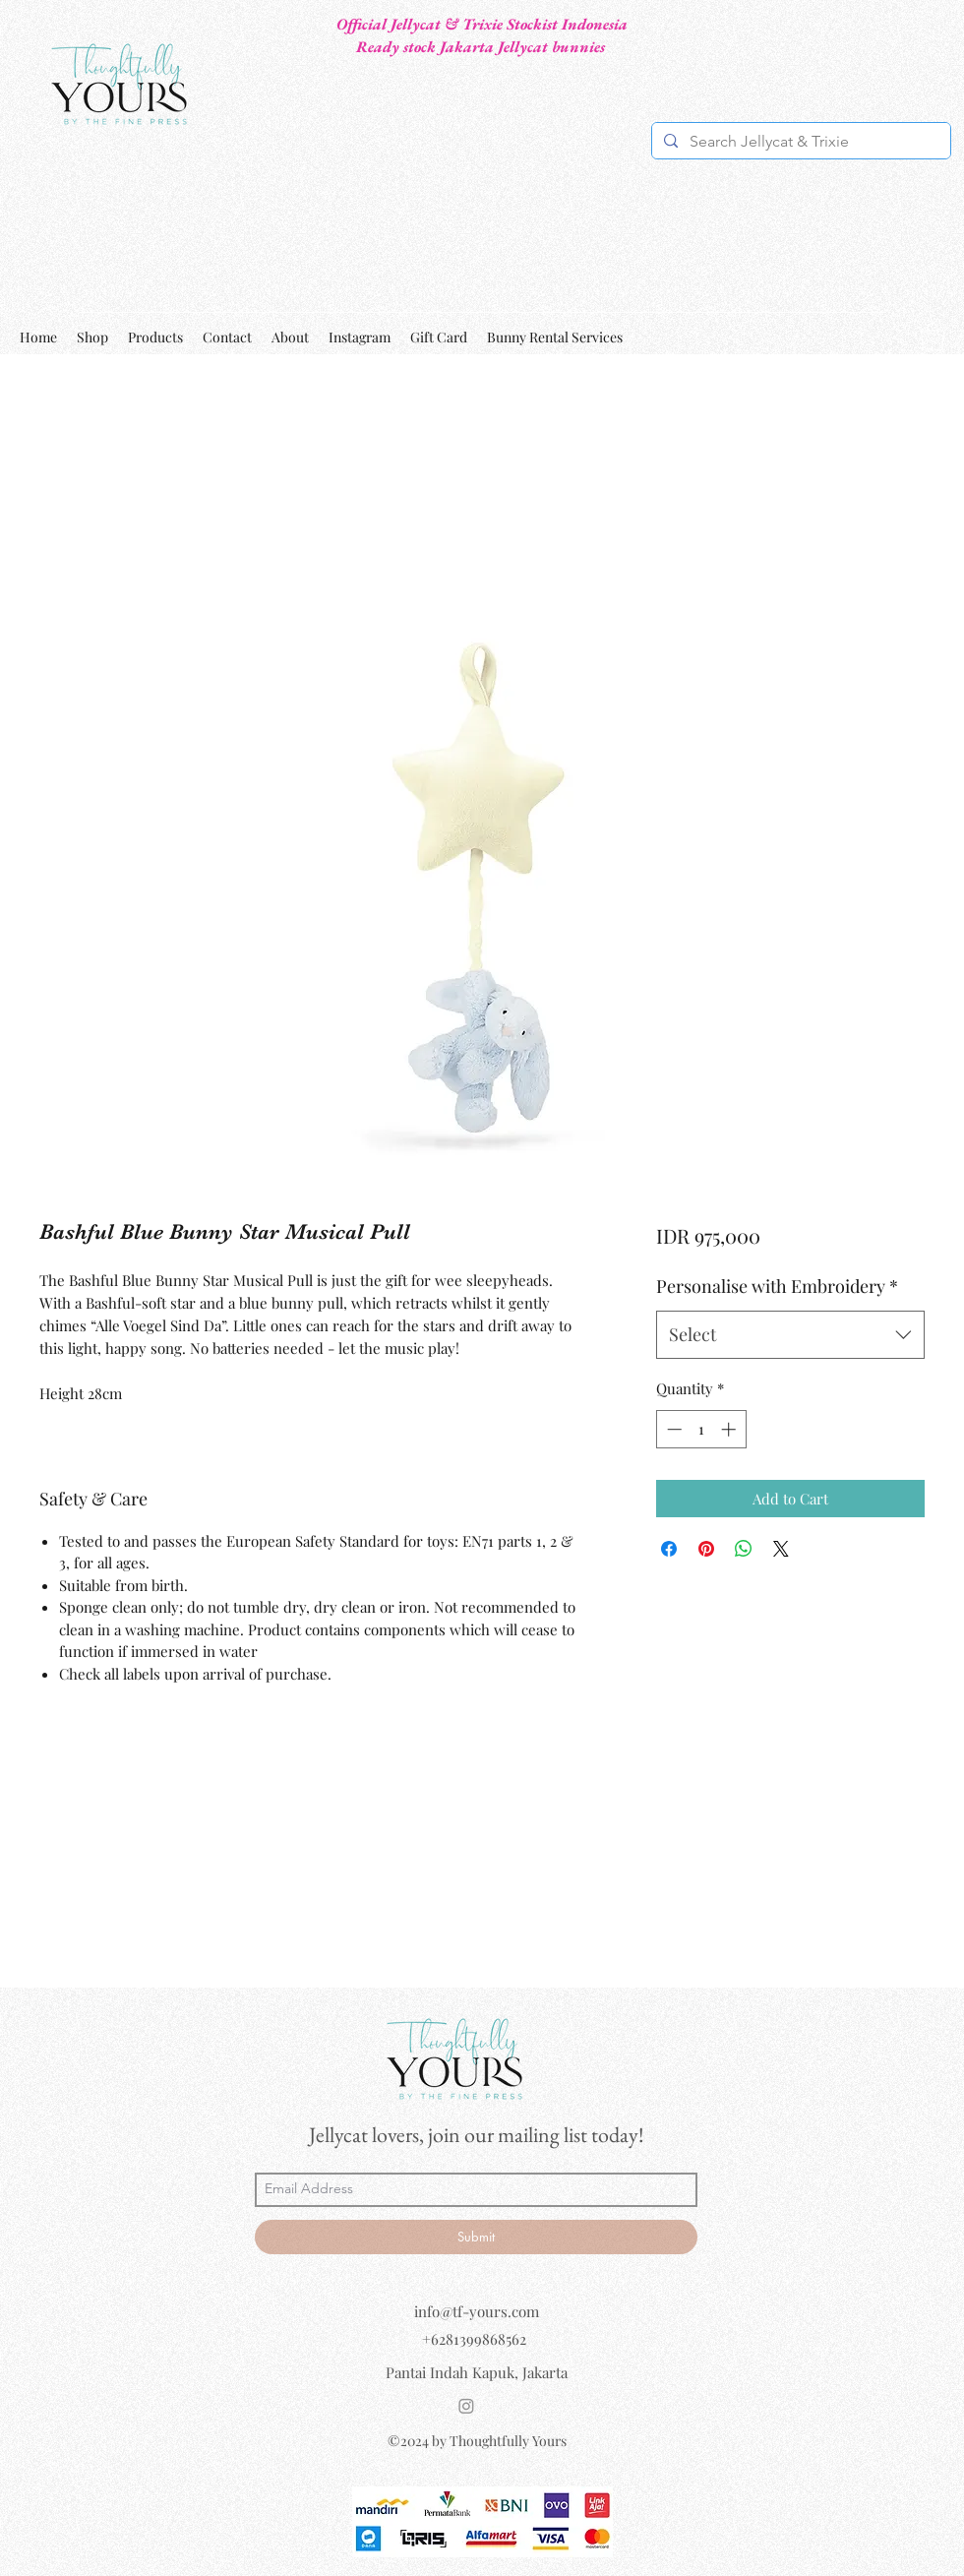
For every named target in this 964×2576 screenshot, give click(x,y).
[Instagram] (466, 2406)
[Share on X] (781, 1549)
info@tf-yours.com (476, 2311)
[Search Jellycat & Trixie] (799, 141)
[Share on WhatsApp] (743, 1549)
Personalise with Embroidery (777, 1286)
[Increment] (730, 1429)
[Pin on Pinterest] (706, 1549)
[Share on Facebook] (669, 1549)
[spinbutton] (701, 1429)
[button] (932, 337)
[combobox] (790, 1335)
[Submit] (476, 2237)
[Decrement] (672, 1429)
